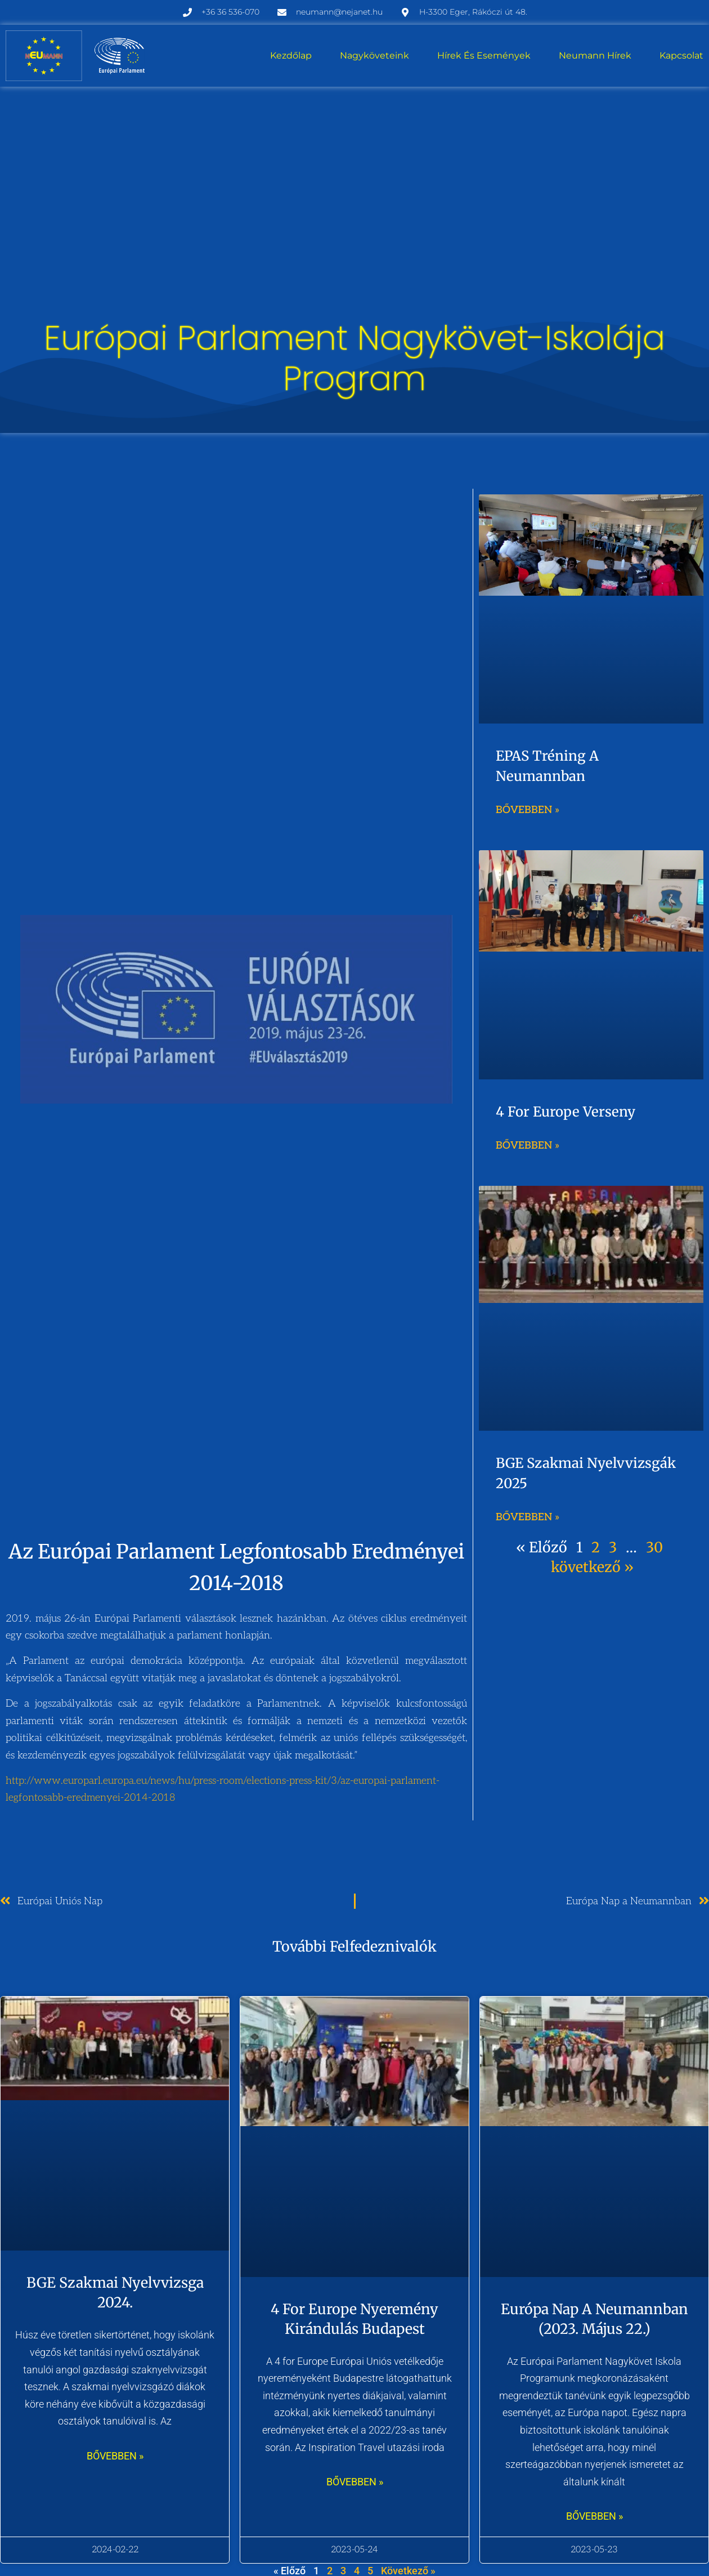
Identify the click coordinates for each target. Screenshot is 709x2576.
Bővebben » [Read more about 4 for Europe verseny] (527, 1145)
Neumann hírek (595, 55)
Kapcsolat (681, 55)
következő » (592, 1567)
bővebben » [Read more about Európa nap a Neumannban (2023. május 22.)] (594, 2516)
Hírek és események (484, 55)
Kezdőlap (291, 55)
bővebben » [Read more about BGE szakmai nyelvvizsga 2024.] (115, 2456)
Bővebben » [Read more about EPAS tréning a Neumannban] (527, 810)
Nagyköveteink (374, 55)
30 (654, 1547)
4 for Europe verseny (565, 1111)
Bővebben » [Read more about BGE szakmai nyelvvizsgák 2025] (527, 1517)
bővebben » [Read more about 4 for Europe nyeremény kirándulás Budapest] (354, 2482)
